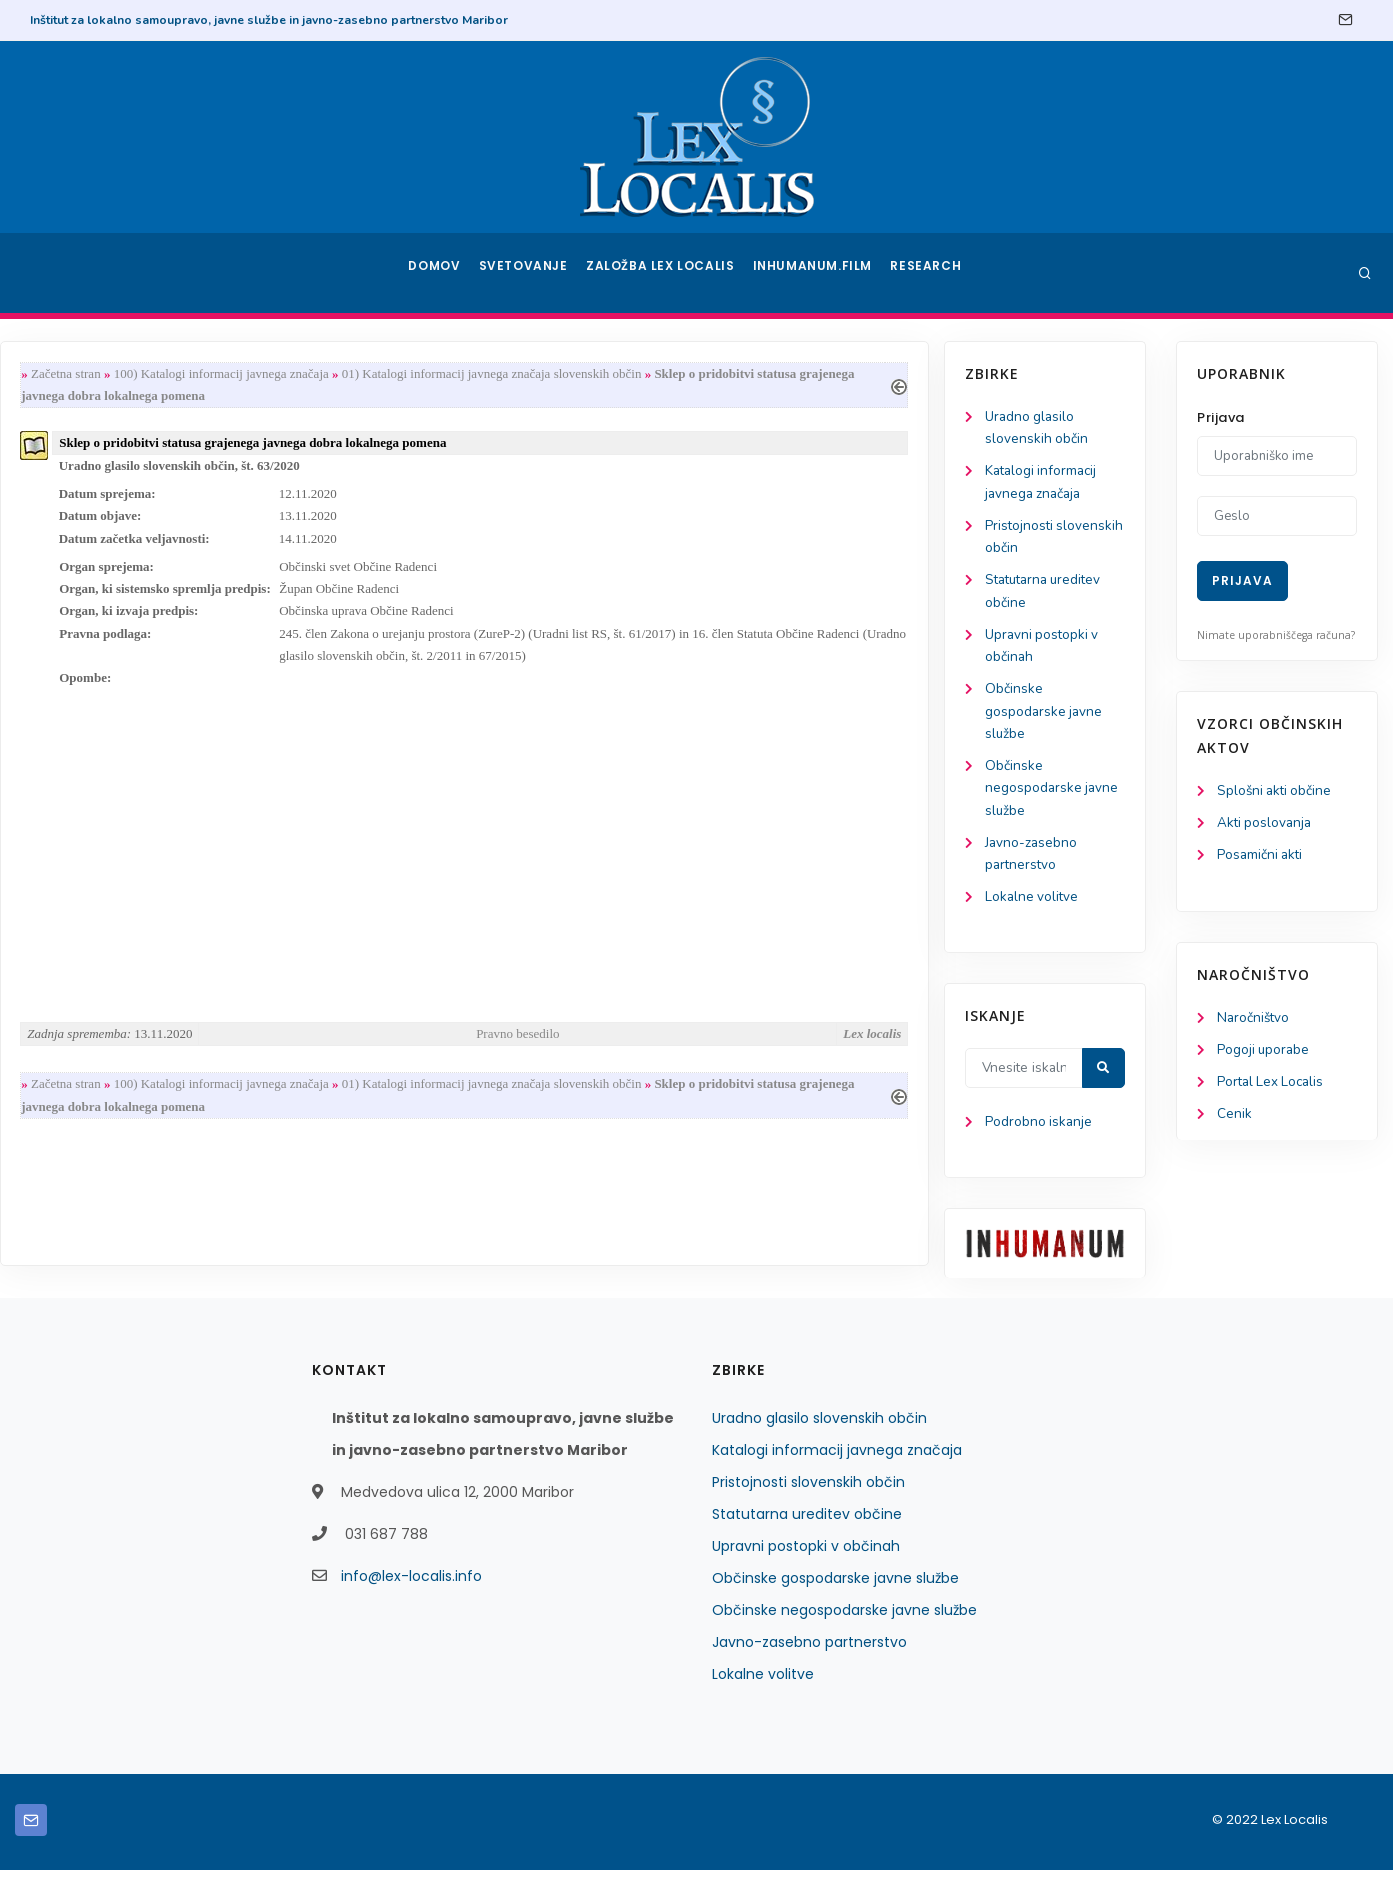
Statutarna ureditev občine (807, 1534)
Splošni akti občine (1276, 791)
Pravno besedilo (749, 1058)
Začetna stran (304, 374)
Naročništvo (1254, 1021)
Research (927, 273)
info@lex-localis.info (411, 1596)
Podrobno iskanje (110, 1141)
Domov (436, 273)
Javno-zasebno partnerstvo (809, 1662)
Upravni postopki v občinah (806, 1566)
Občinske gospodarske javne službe (116, 722)
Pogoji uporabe (1264, 1054)
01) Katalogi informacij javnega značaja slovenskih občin (730, 374)
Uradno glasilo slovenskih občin (819, 1438)
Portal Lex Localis (1273, 1087)
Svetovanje (530, 273)
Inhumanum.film (815, 273)
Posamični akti (1261, 857)
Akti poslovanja (1266, 824)
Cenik (1234, 1120)
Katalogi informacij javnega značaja (837, 1470)
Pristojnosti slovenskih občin (808, 1502)
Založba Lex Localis (666, 273)
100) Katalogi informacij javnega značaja (459, 374)
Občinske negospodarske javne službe (124, 801)
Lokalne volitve (104, 914)
